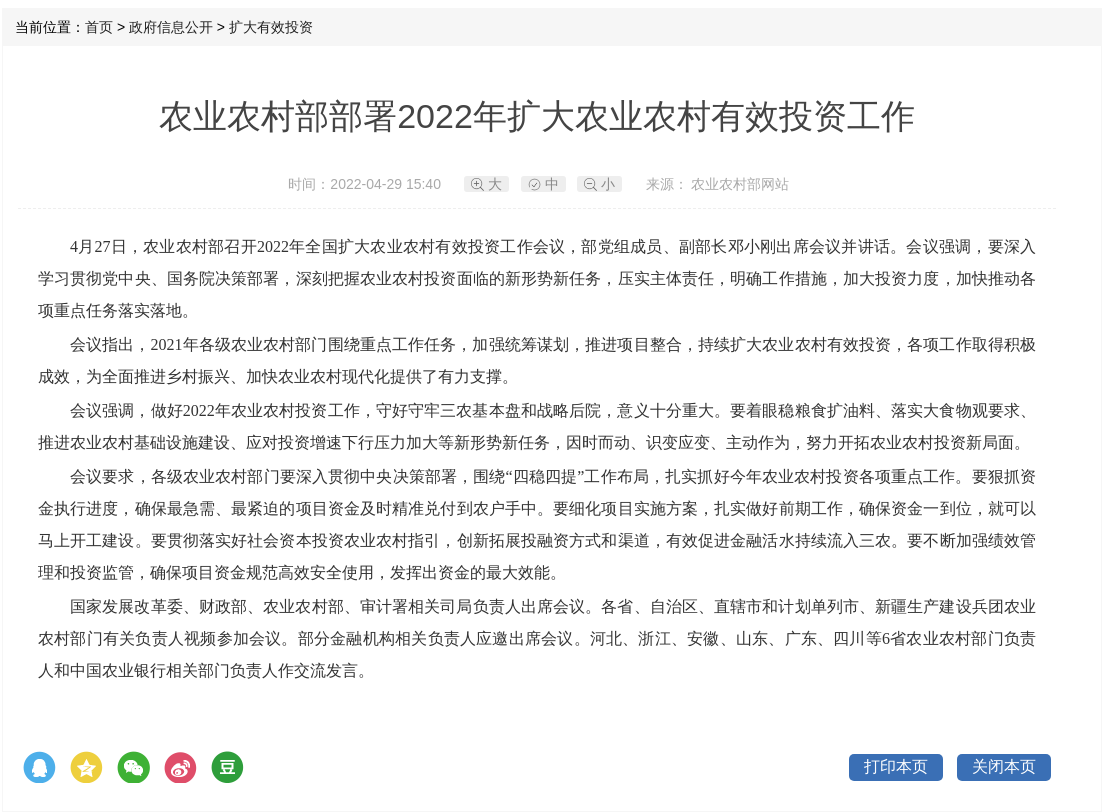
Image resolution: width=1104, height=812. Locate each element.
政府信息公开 (171, 27)
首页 (99, 27)
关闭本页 (1004, 766)
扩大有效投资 (271, 27)
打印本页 (896, 766)
